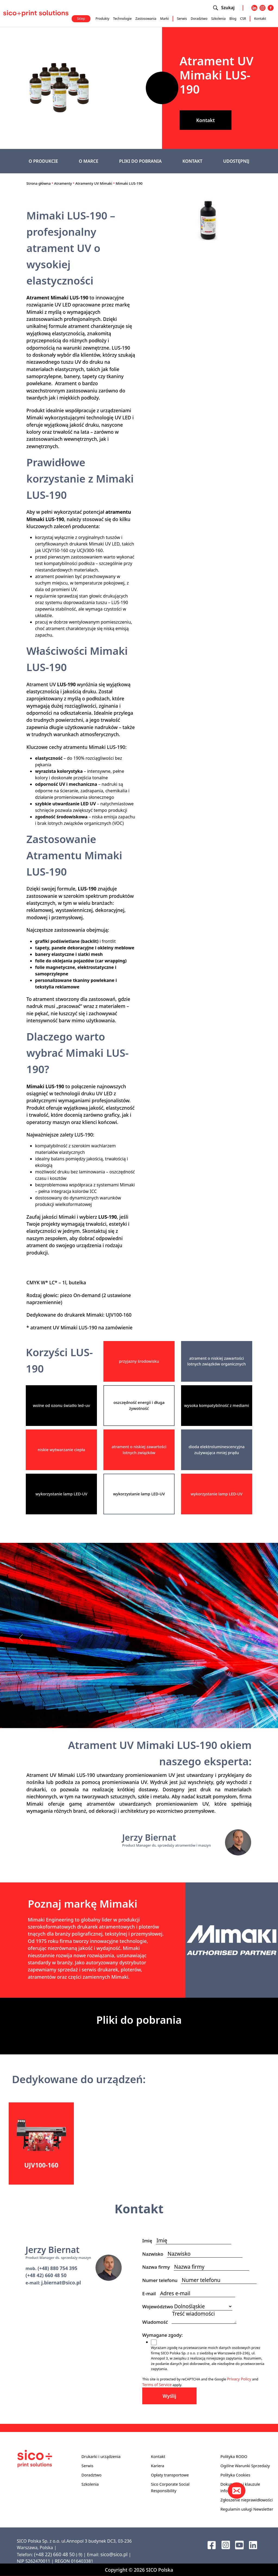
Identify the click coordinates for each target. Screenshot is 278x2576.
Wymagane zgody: (164, 2335)
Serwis (182, 18)
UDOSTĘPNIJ (236, 161)
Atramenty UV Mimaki (93, 183)
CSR (243, 18)
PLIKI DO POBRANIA (140, 161)
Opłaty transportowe (170, 2475)
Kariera (157, 2465)
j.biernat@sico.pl (61, 2282)
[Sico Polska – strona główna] (35, 13)
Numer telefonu (161, 2280)
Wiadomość (157, 2322)
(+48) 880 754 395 (57, 2268)
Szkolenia (218, 18)
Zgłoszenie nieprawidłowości (246, 2499)
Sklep (81, 18)
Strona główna (38, 183)
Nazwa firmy (158, 2267)
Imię (149, 2240)
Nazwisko (154, 2254)
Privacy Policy (239, 2379)
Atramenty (63, 183)
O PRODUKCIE (43, 161)
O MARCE (88, 161)
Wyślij (169, 2396)
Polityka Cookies (235, 2475)
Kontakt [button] (205, 120)
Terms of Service (157, 2384)
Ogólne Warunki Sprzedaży (245, 2465)
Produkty (102, 18)
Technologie (122, 18)
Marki (164, 18)
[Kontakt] (236, 2490)
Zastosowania (145, 18)
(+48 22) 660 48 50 (54, 2554)
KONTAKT (192, 161)
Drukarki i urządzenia (101, 2456)
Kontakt (260, 18)
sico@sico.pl (114, 2554)
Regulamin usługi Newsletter (246, 2509)
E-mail (151, 2293)
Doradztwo (199, 18)
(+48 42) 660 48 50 (46, 2275)
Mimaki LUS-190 (129, 183)
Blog (232, 18)
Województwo (157, 2306)
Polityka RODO (233, 2456)
